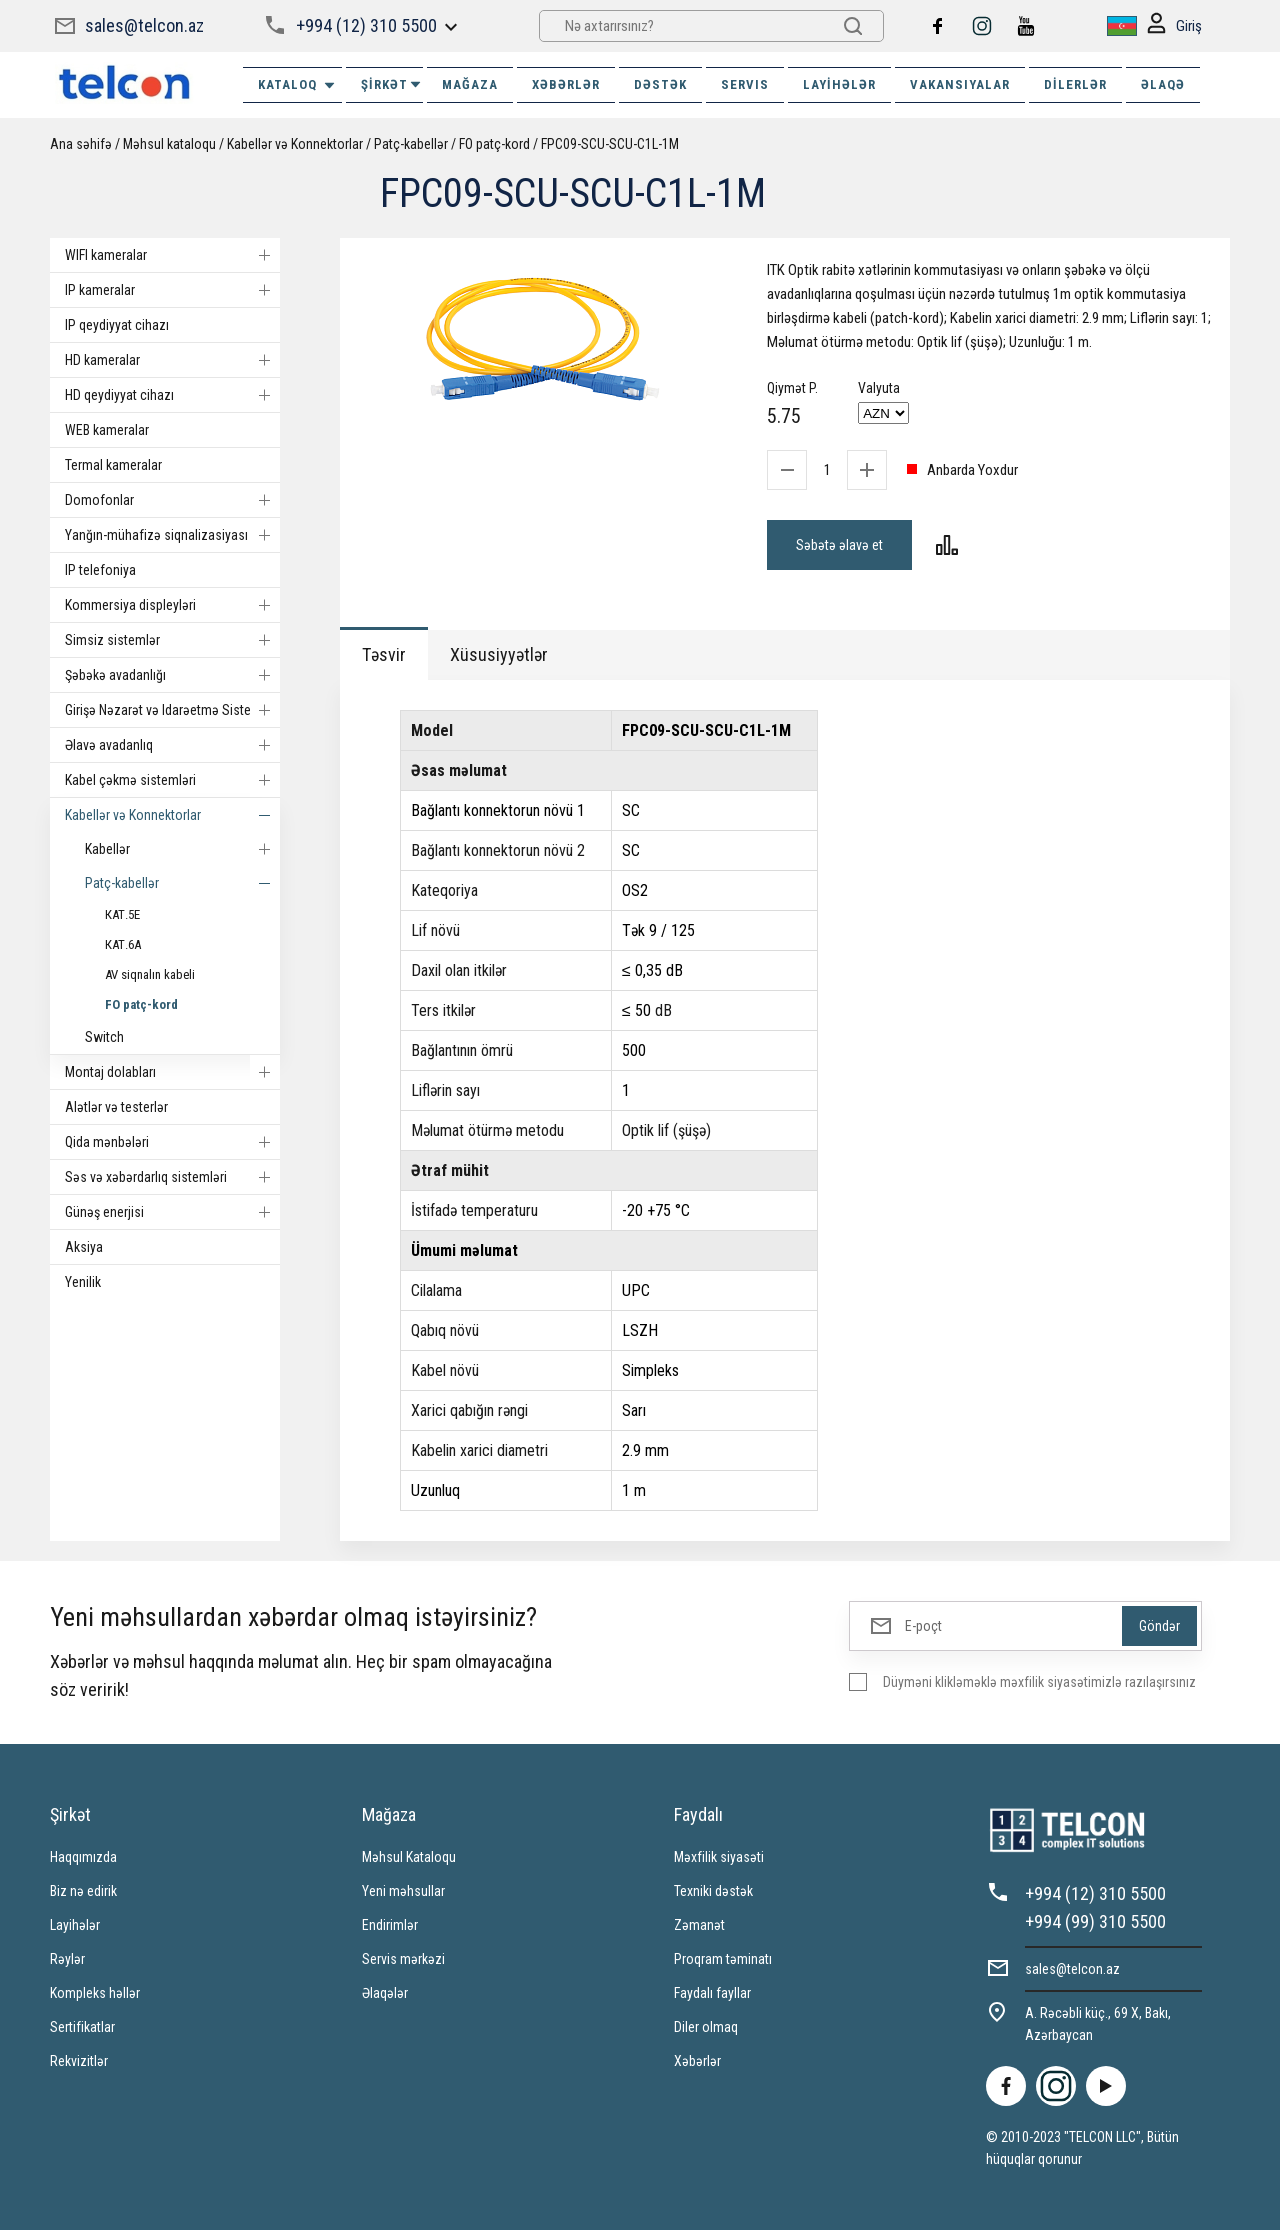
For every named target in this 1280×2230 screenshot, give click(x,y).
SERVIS (745, 84)
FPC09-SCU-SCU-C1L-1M (610, 144)
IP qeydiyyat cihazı (117, 325)
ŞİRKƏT (392, 84)
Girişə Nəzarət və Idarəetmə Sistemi (172, 710)
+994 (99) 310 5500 (1095, 1921)
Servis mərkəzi (403, 1959)
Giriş (1174, 26)
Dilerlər (1075, 84)
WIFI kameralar (172, 255)
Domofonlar (172, 500)
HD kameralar (172, 360)
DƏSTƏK (660, 84)
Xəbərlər (697, 2061)
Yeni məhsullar (403, 1891)
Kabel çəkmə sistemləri (172, 780)
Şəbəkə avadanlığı (172, 675)
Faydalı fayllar (712, 1993)
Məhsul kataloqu (169, 144)
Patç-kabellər (411, 144)
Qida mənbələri (172, 1142)
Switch (104, 1037)
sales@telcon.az (144, 25)
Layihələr (839, 84)
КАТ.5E (122, 914)
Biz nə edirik (83, 1891)
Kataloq (297, 85)
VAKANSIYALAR (960, 84)
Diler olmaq (706, 2027)
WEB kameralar (107, 430)
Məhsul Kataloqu (409, 1857)
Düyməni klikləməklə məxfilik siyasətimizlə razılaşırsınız (1039, 1682)
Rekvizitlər (79, 2061)
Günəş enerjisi (172, 1212)
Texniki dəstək (713, 1891)
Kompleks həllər (95, 1993)
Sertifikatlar (82, 2027)
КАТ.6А (123, 944)
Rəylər (67, 1959)
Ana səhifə (81, 144)
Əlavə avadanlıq (172, 745)
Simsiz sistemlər (172, 640)
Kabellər (182, 849)
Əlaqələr (385, 1993)
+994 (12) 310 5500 (366, 25)
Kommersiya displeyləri (172, 605)
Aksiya (84, 1247)
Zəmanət (699, 1925)
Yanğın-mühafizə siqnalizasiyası (172, 535)
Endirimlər (390, 1925)
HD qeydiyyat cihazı (172, 395)
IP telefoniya (100, 570)
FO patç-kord (494, 144)
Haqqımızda (83, 1857)
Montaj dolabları (172, 1072)
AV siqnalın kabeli (150, 974)
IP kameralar (172, 290)
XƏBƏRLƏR (566, 84)
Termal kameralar (113, 465)
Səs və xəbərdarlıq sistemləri (172, 1177)
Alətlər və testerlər (116, 1107)
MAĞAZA (470, 84)
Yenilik (83, 1282)
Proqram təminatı (723, 1959)
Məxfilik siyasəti (719, 1857)
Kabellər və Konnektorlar (295, 144)
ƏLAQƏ (1163, 84)
